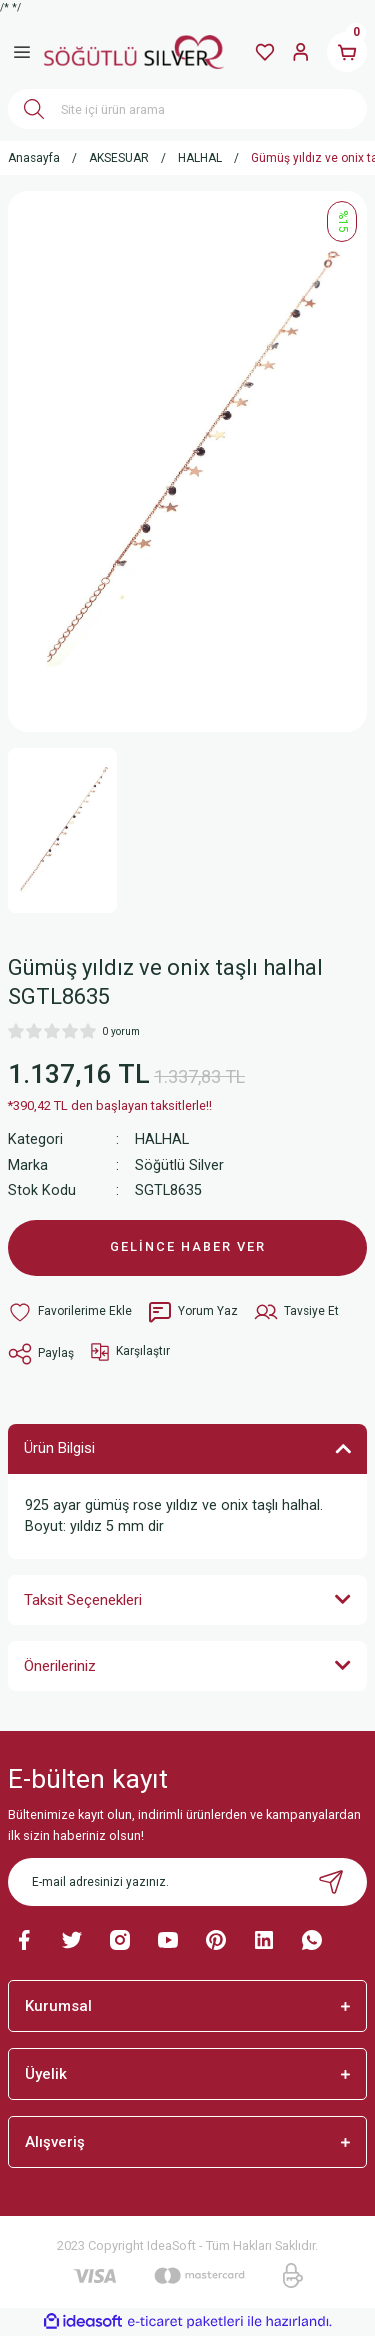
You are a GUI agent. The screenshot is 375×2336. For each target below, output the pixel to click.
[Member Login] (301, 52)
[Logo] (134, 52)
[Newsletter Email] (187, 1882)
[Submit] (331, 1882)
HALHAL (162, 1139)
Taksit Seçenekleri (83, 1600)
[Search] (187, 109)
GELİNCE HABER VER (188, 1246)
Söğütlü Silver (179, 1165)
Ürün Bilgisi (59, 1448)
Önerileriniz (60, 1666)
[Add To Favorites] (70, 1312)
